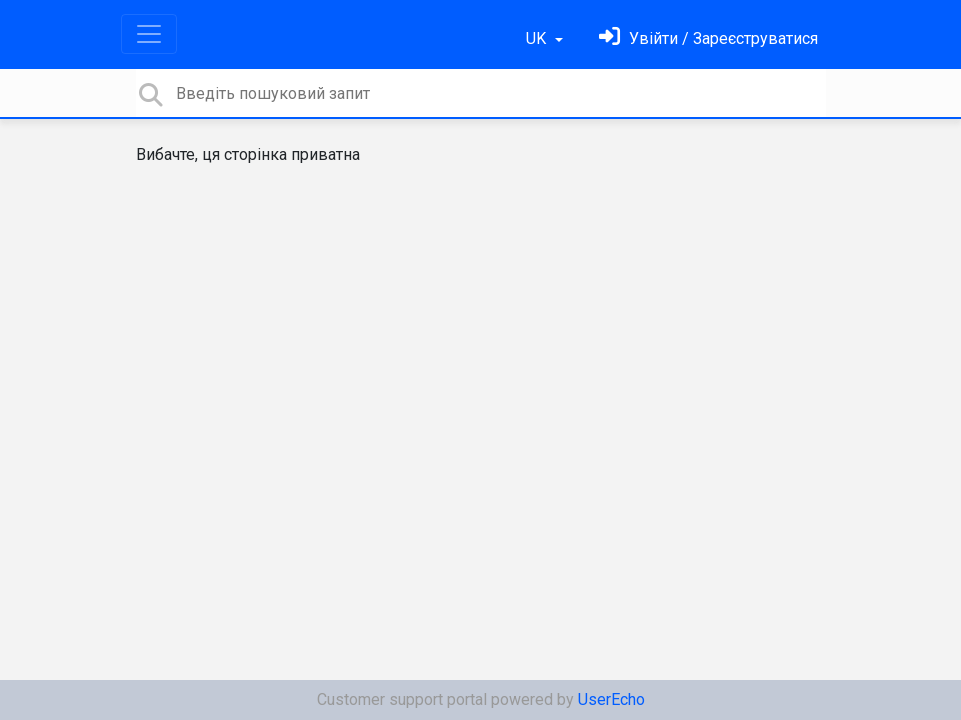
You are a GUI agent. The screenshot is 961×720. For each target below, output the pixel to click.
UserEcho (611, 699)
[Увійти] (708, 38)
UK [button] (538, 38)
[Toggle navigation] (149, 34)
